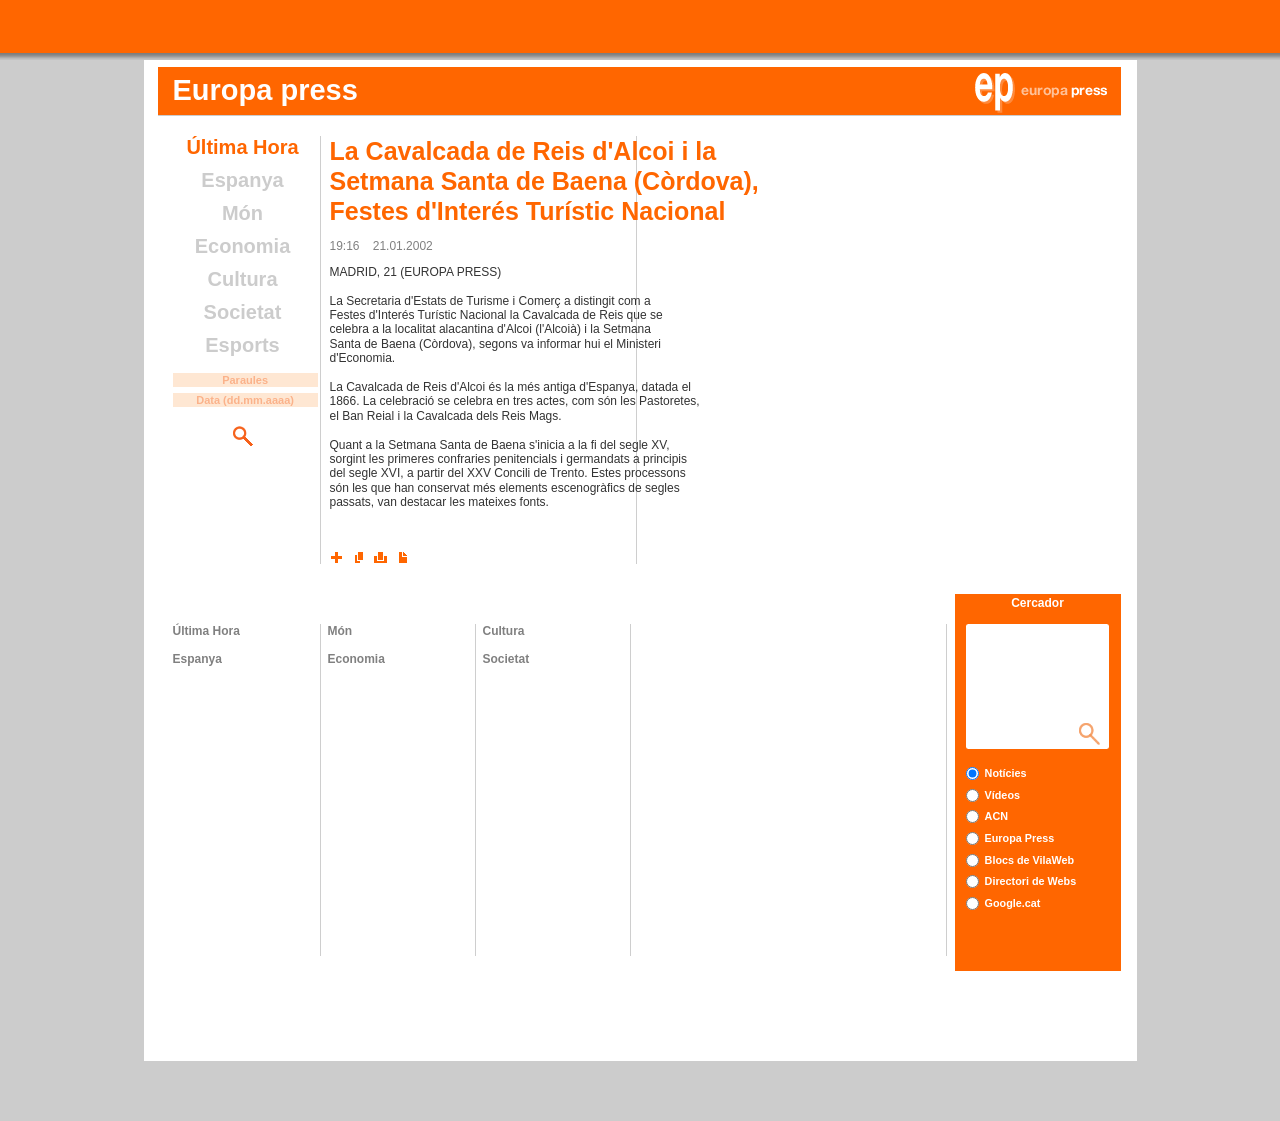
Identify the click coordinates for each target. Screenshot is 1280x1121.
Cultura (243, 279)
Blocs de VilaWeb (1030, 860)
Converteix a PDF (403, 557)
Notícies (1006, 773)
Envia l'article (359, 557)
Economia (243, 246)
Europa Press (1020, 838)
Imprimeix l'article (381, 557)
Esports (242, 345)
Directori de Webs (1031, 881)
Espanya (242, 180)
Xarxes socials (337, 557)
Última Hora (242, 147)
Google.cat (1013, 903)
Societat (243, 312)
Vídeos (1002, 795)
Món (242, 213)
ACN (996, 816)
